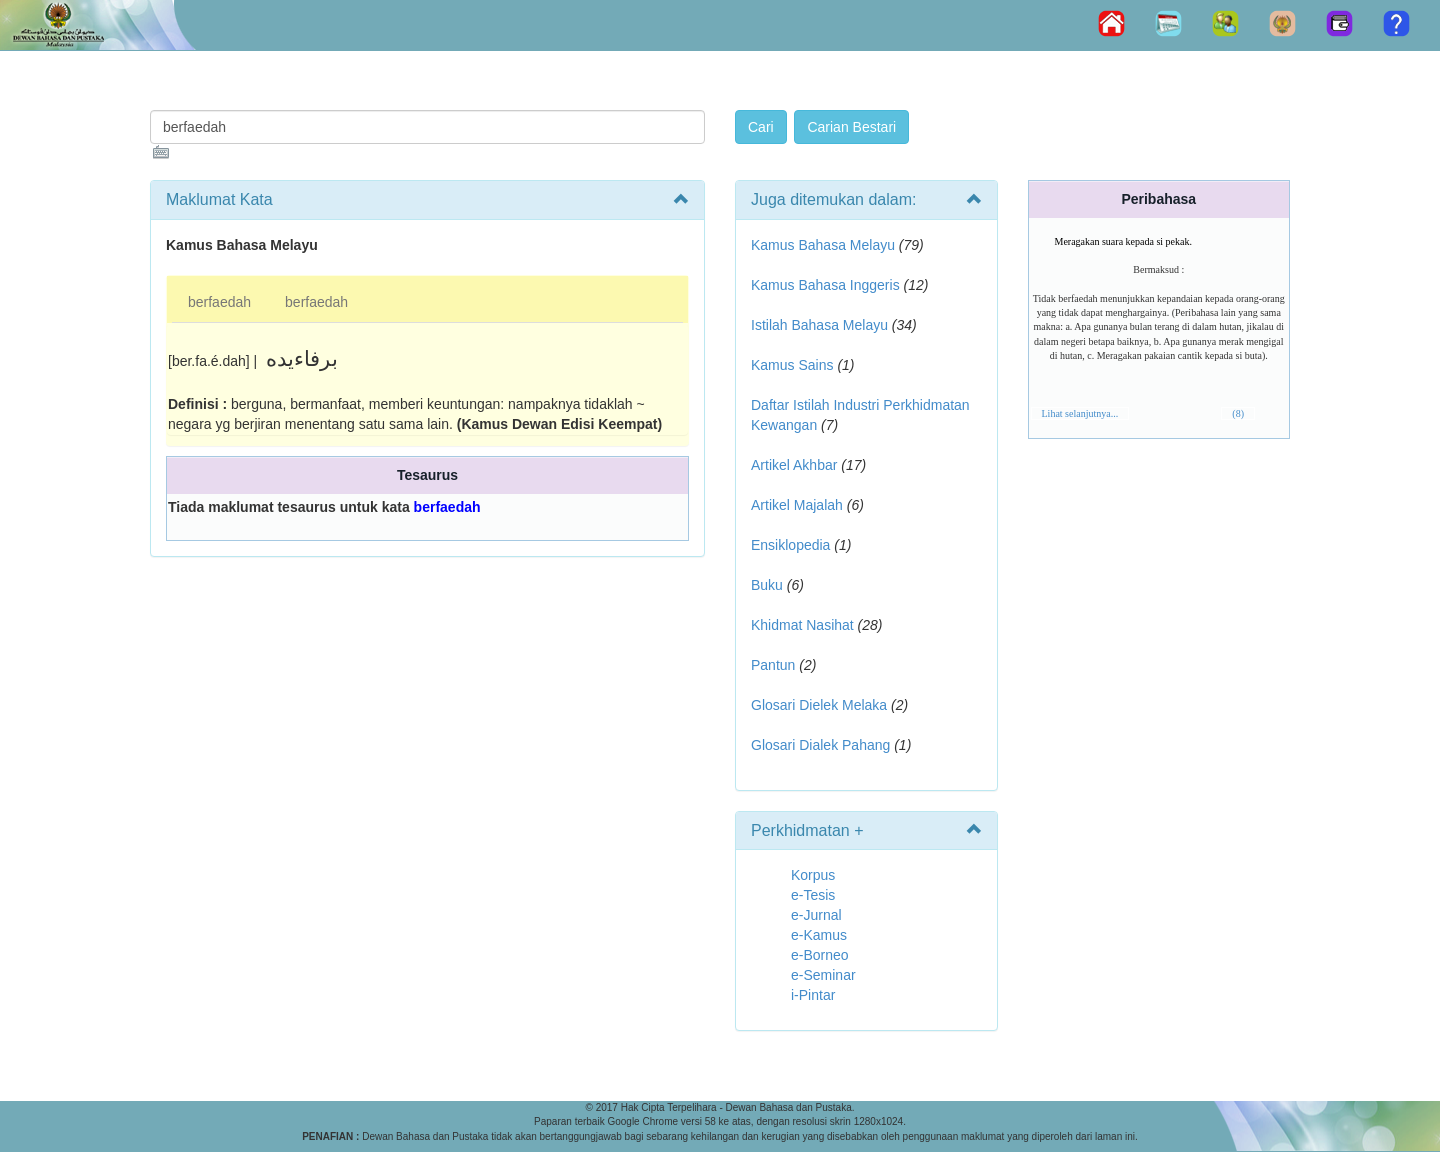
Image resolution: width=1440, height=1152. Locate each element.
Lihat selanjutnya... (1080, 413)
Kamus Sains (792, 365)
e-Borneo (820, 955)
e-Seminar (823, 975)
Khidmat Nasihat (802, 625)
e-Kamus (819, 935)
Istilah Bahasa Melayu (819, 325)
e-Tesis (813, 895)
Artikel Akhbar (794, 465)
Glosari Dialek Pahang (820, 745)
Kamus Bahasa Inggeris (825, 285)
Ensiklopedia (790, 545)
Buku (767, 585)
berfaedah (219, 302)
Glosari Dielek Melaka (819, 705)
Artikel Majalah (797, 505)
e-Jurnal (816, 915)
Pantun (773, 665)
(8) (1238, 413)
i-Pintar (813, 995)
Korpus (813, 875)
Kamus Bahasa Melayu (825, 245)
